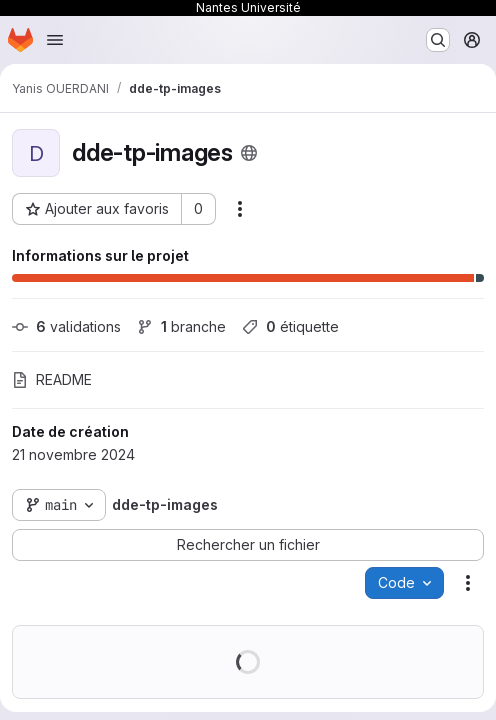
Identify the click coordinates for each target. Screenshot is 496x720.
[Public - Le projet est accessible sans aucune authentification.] (249, 153)
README (52, 379)
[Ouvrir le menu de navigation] (55, 40)
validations (66, 326)
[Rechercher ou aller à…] (438, 40)
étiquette (290, 326)
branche (181, 326)
